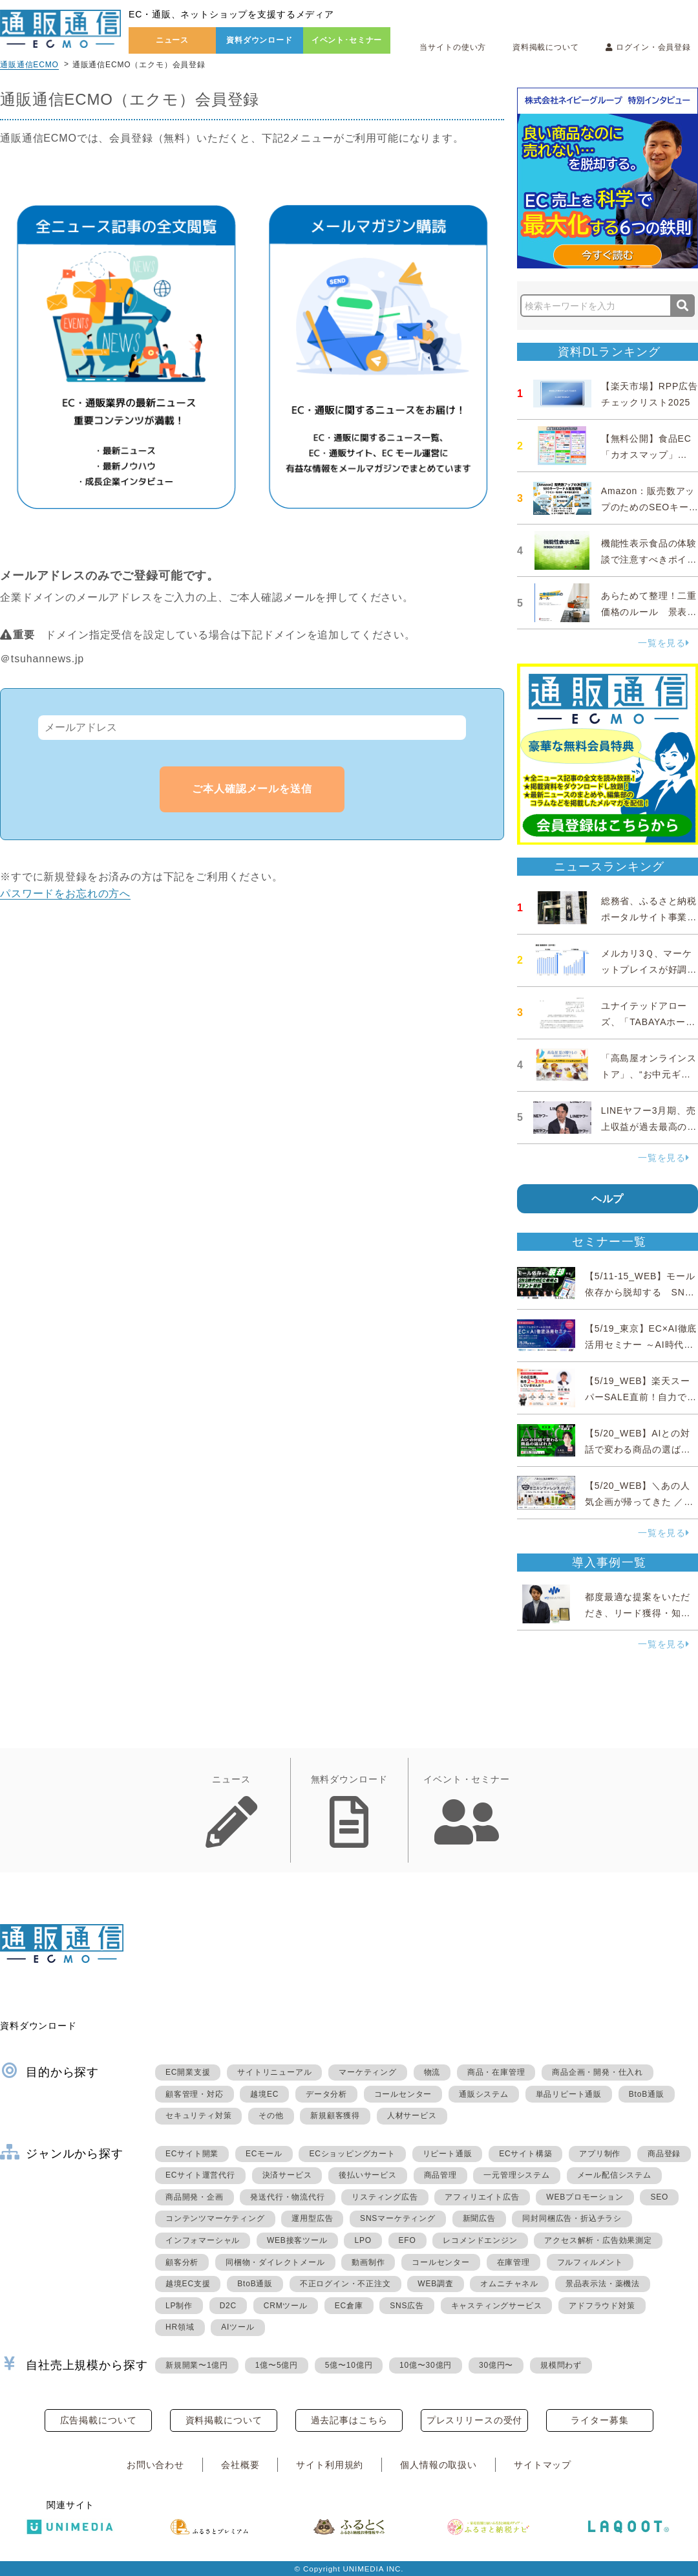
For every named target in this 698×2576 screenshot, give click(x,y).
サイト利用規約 (329, 2465)
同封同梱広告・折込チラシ (572, 2218)
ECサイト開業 (191, 2153)
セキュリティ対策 (198, 2115)
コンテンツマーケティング (215, 2218)
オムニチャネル (509, 2283)
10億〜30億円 (425, 2365)
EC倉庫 (349, 2305)
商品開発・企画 (194, 2197)
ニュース (172, 40)
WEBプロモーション (584, 2197)
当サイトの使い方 (452, 47)
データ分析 (326, 2094)
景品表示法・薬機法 (603, 2283)
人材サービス (412, 2115)
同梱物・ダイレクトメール (275, 2262)
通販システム (484, 2094)
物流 (432, 2072)
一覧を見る (664, 643)
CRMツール (286, 2305)
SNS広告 (407, 2305)
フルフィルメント (590, 2262)
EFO (407, 2240)
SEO (659, 2197)
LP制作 (179, 2305)
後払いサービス (368, 2175)
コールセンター (403, 2094)
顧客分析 (181, 2262)
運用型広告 (312, 2218)
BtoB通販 (646, 2094)
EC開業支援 (187, 2072)
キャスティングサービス (496, 2305)
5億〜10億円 (349, 2365)
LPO (362, 2240)
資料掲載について (546, 47)
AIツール (237, 2327)
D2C (228, 2305)
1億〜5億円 (276, 2365)
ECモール (264, 2153)
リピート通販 (447, 2153)
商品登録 (664, 2153)
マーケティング (368, 2072)
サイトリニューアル (274, 2072)
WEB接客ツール (297, 2240)
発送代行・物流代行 (287, 2197)
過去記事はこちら (349, 2420)
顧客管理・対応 (194, 2094)
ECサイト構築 (525, 2153)
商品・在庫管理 (496, 2072)
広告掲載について (98, 2420)
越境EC (264, 2094)
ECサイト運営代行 (200, 2175)
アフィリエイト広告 (482, 2197)
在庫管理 (513, 2262)
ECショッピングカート (352, 2153)
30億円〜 (496, 2365)
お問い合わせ (155, 2465)
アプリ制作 (599, 2153)
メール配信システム (614, 2175)
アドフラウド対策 (602, 2305)
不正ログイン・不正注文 (345, 2283)
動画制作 (368, 2262)
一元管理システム (516, 2175)
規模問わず (561, 2365)
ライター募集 (599, 2420)
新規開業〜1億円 (196, 2365)
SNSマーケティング (398, 2218)
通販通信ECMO (29, 64)
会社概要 (240, 2465)
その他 (271, 2115)
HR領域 (180, 2327)
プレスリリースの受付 (474, 2420)
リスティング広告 (385, 2197)
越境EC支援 (187, 2283)
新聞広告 (479, 2218)
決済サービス (287, 2175)
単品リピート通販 (569, 2094)
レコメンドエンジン (480, 2240)
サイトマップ (542, 2465)
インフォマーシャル (202, 2240)
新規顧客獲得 (335, 2115)
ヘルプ (607, 1198)
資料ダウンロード (259, 40)
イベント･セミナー (347, 40)
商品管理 (440, 2175)
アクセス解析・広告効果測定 (597, 2240)
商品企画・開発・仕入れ (597, 2072)
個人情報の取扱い (438, 2465)
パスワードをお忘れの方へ (65, 893)
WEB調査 (435, 2283)
